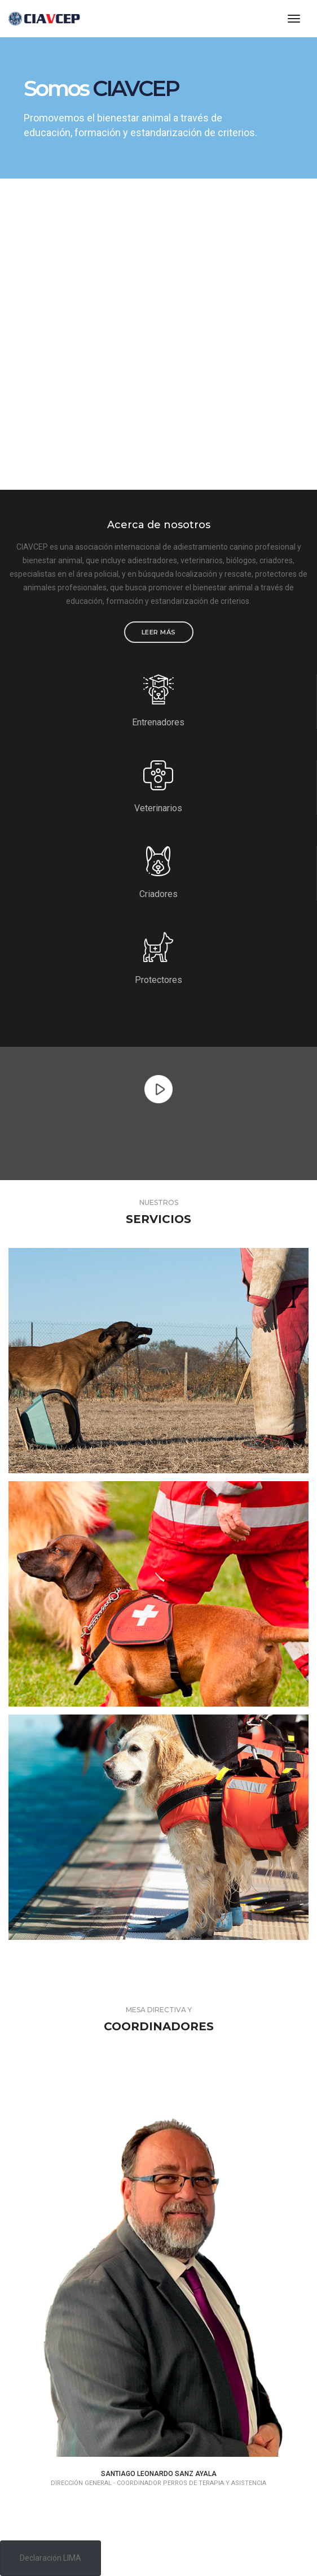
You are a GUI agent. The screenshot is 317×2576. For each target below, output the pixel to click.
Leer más (159, 632)
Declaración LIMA (50, 2557)
